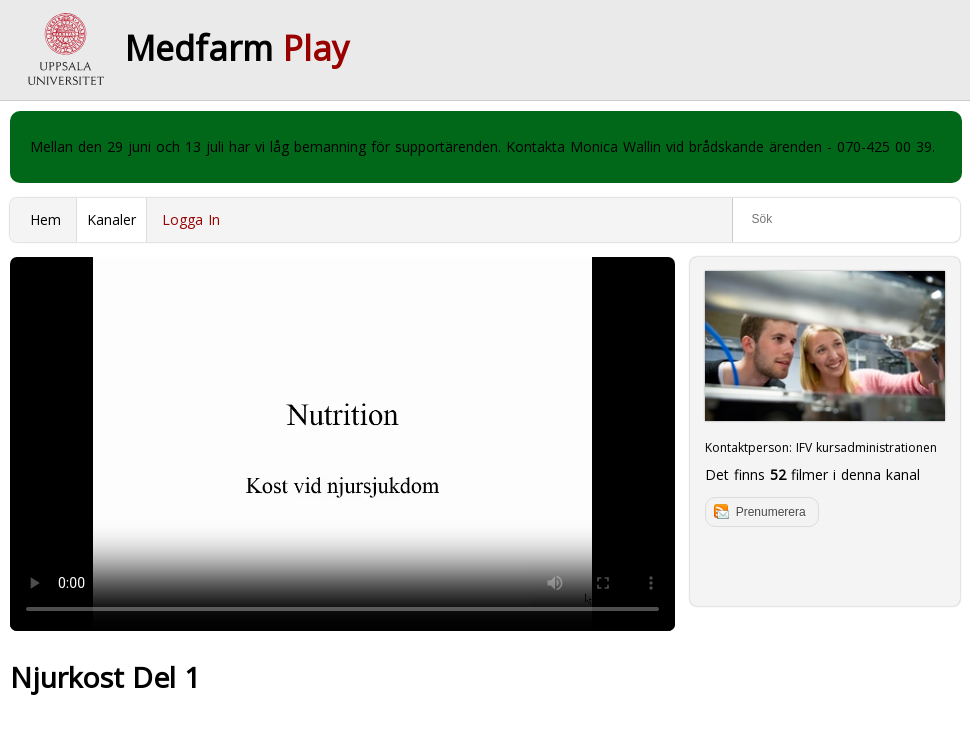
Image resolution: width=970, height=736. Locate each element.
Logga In (191, 219)
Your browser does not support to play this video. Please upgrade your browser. (342, 444)
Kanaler (111, 219)
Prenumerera (771, 512)
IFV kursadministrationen (866, 447)
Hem (45, 219)
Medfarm (237, 48)
